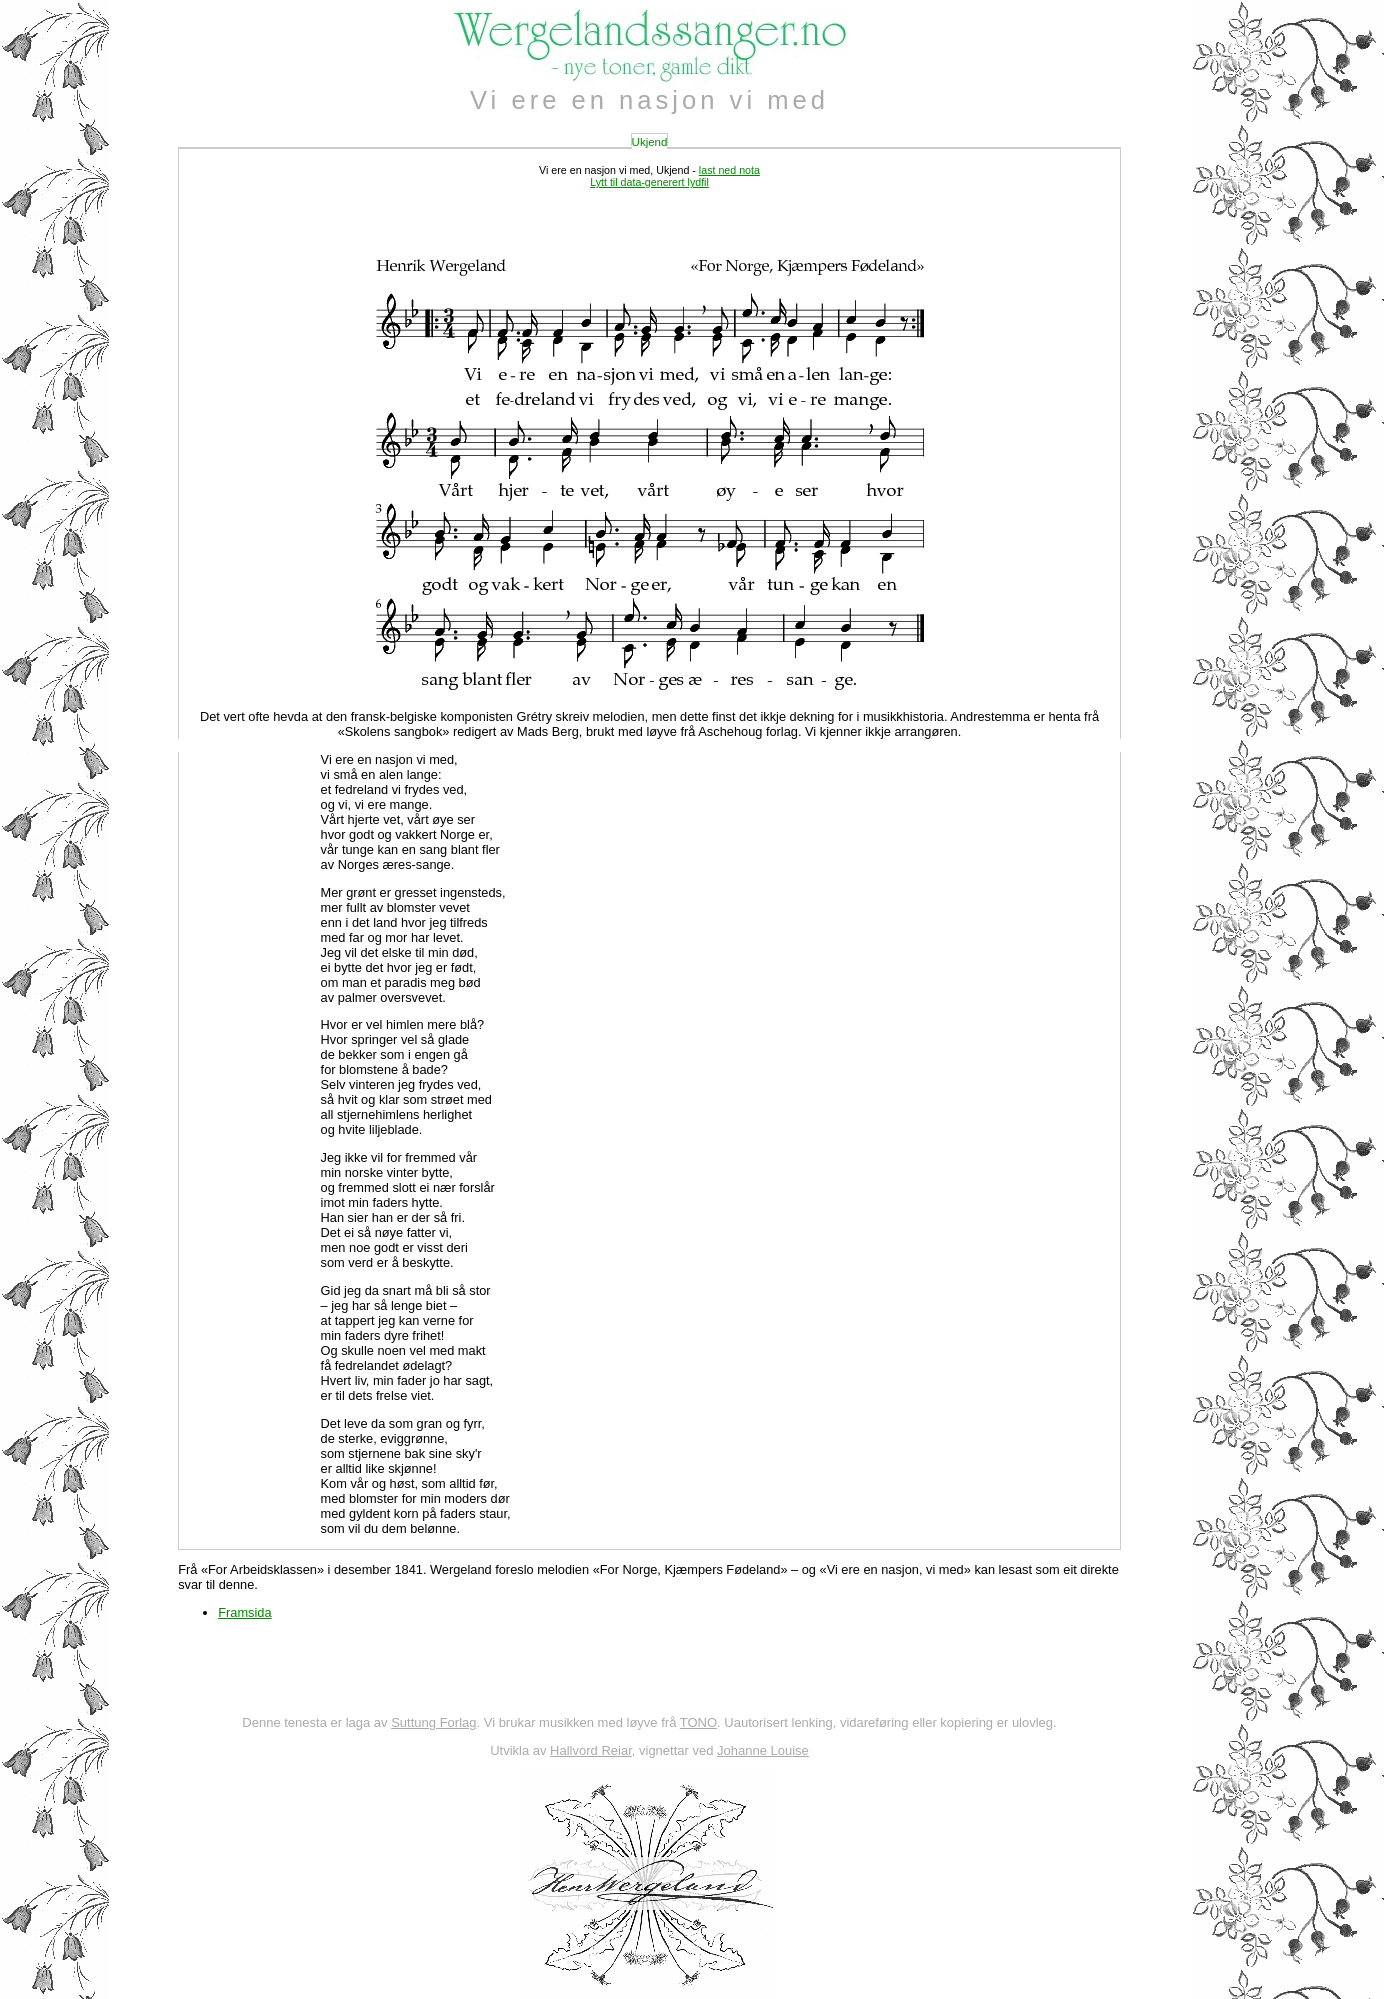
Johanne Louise (763, 1750)
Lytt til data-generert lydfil (649, 182)
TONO (698, 1722)
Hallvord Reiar (591, 1750)
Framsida (244, 1612)
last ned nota (729, 170)
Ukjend (650, 142)
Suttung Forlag (433, 1722)
